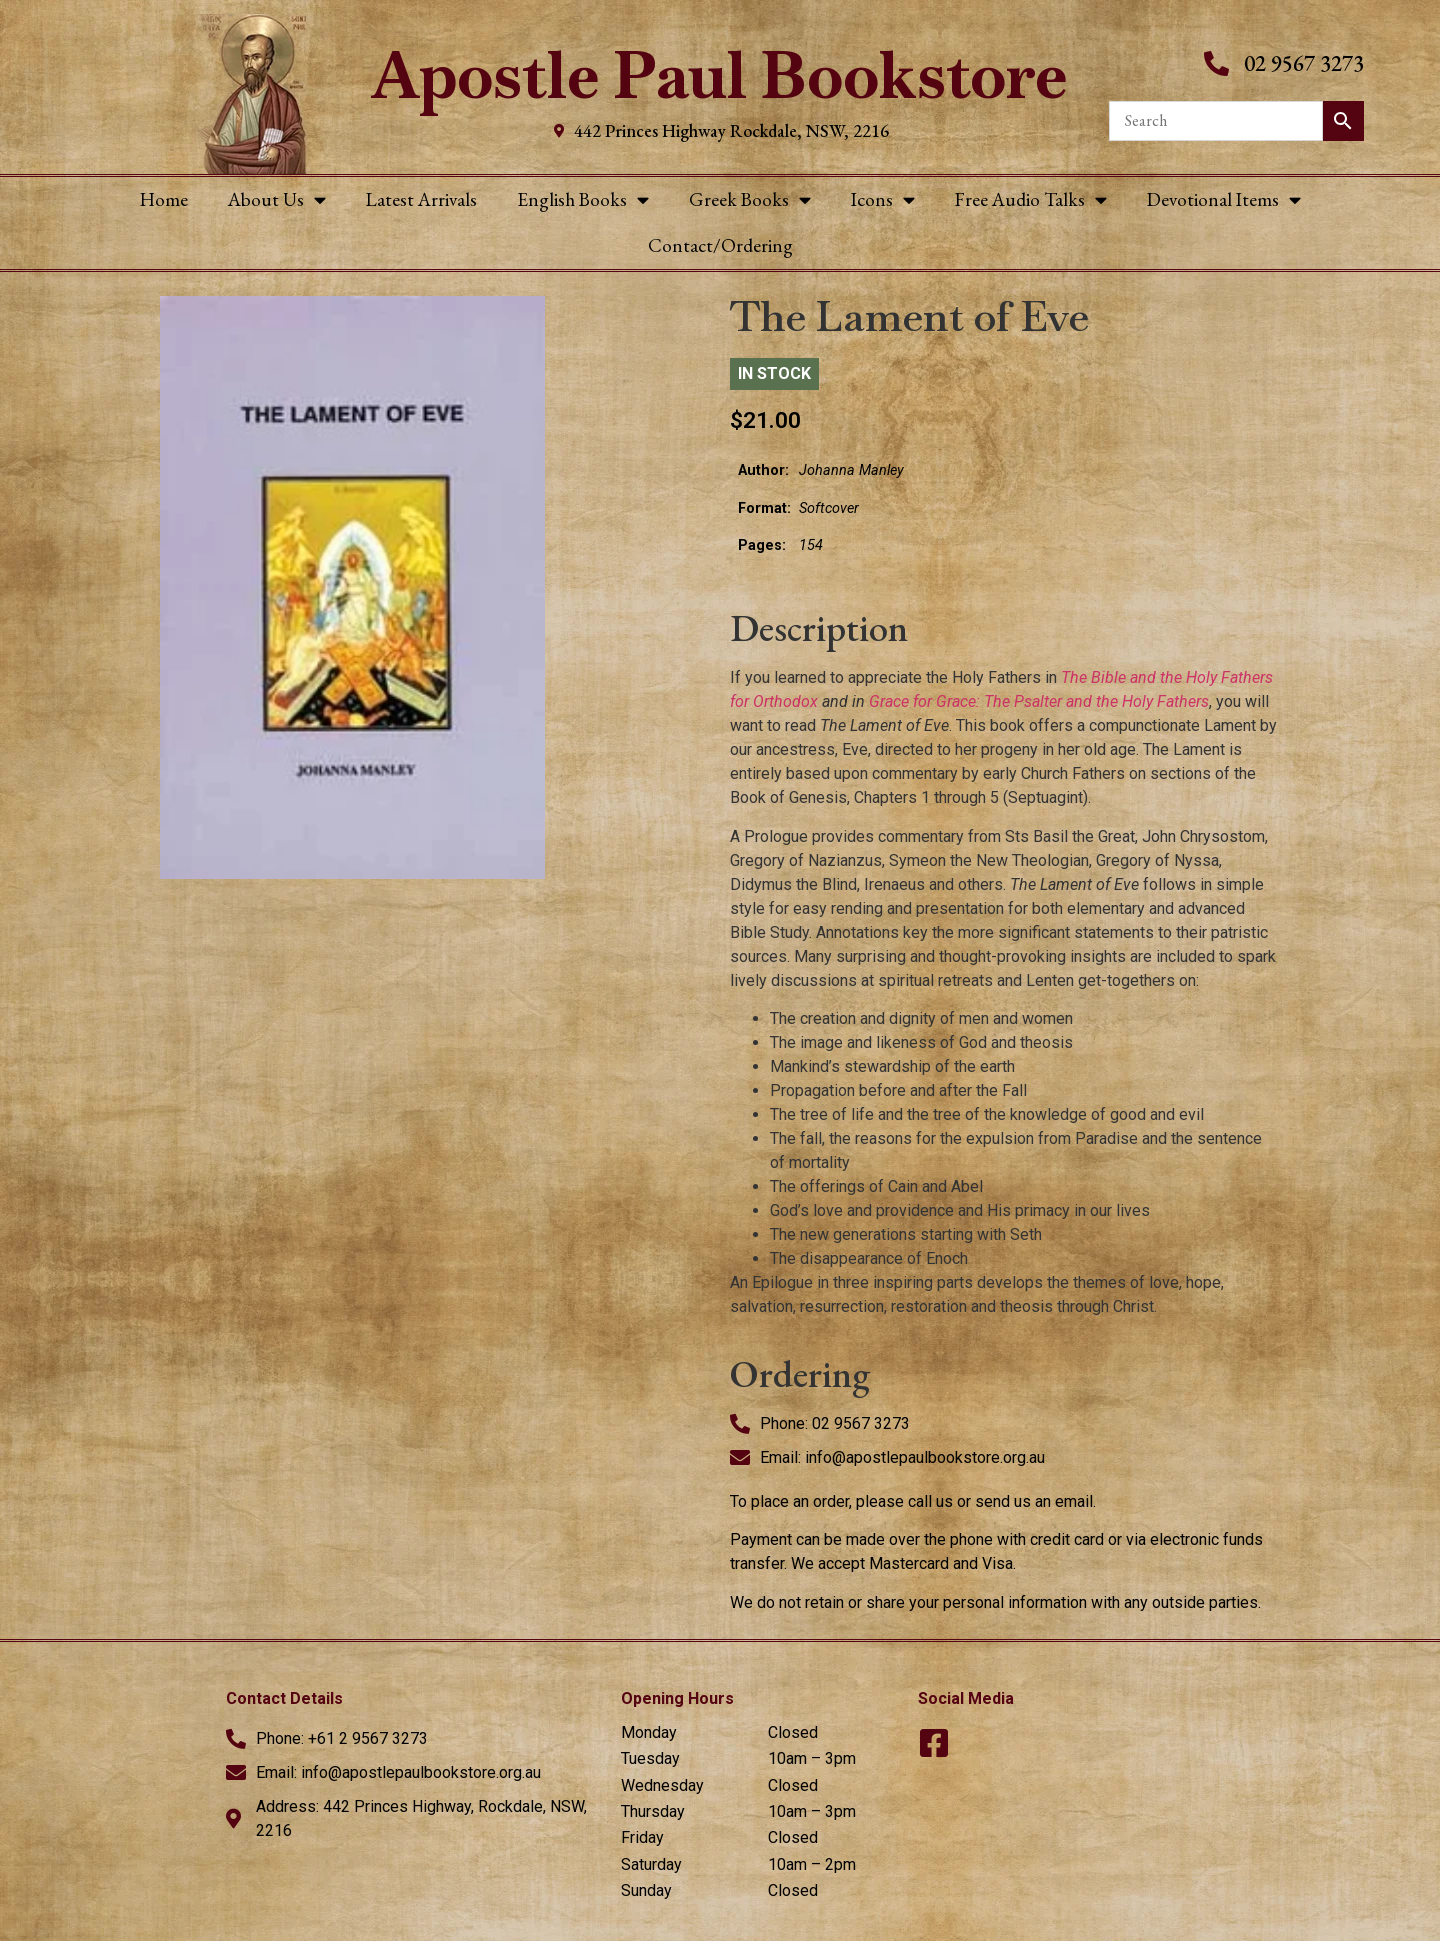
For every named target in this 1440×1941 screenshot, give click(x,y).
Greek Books (750, 199)
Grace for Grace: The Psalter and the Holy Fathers (1039, 701)
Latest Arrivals (421, 199)
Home (164, 199)
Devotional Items (1224, 199)
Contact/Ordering (720, 245)
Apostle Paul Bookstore (719, 75)
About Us (277, 199)
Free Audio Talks (1031, 199)
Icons (883, 199)
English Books (583, 199)
